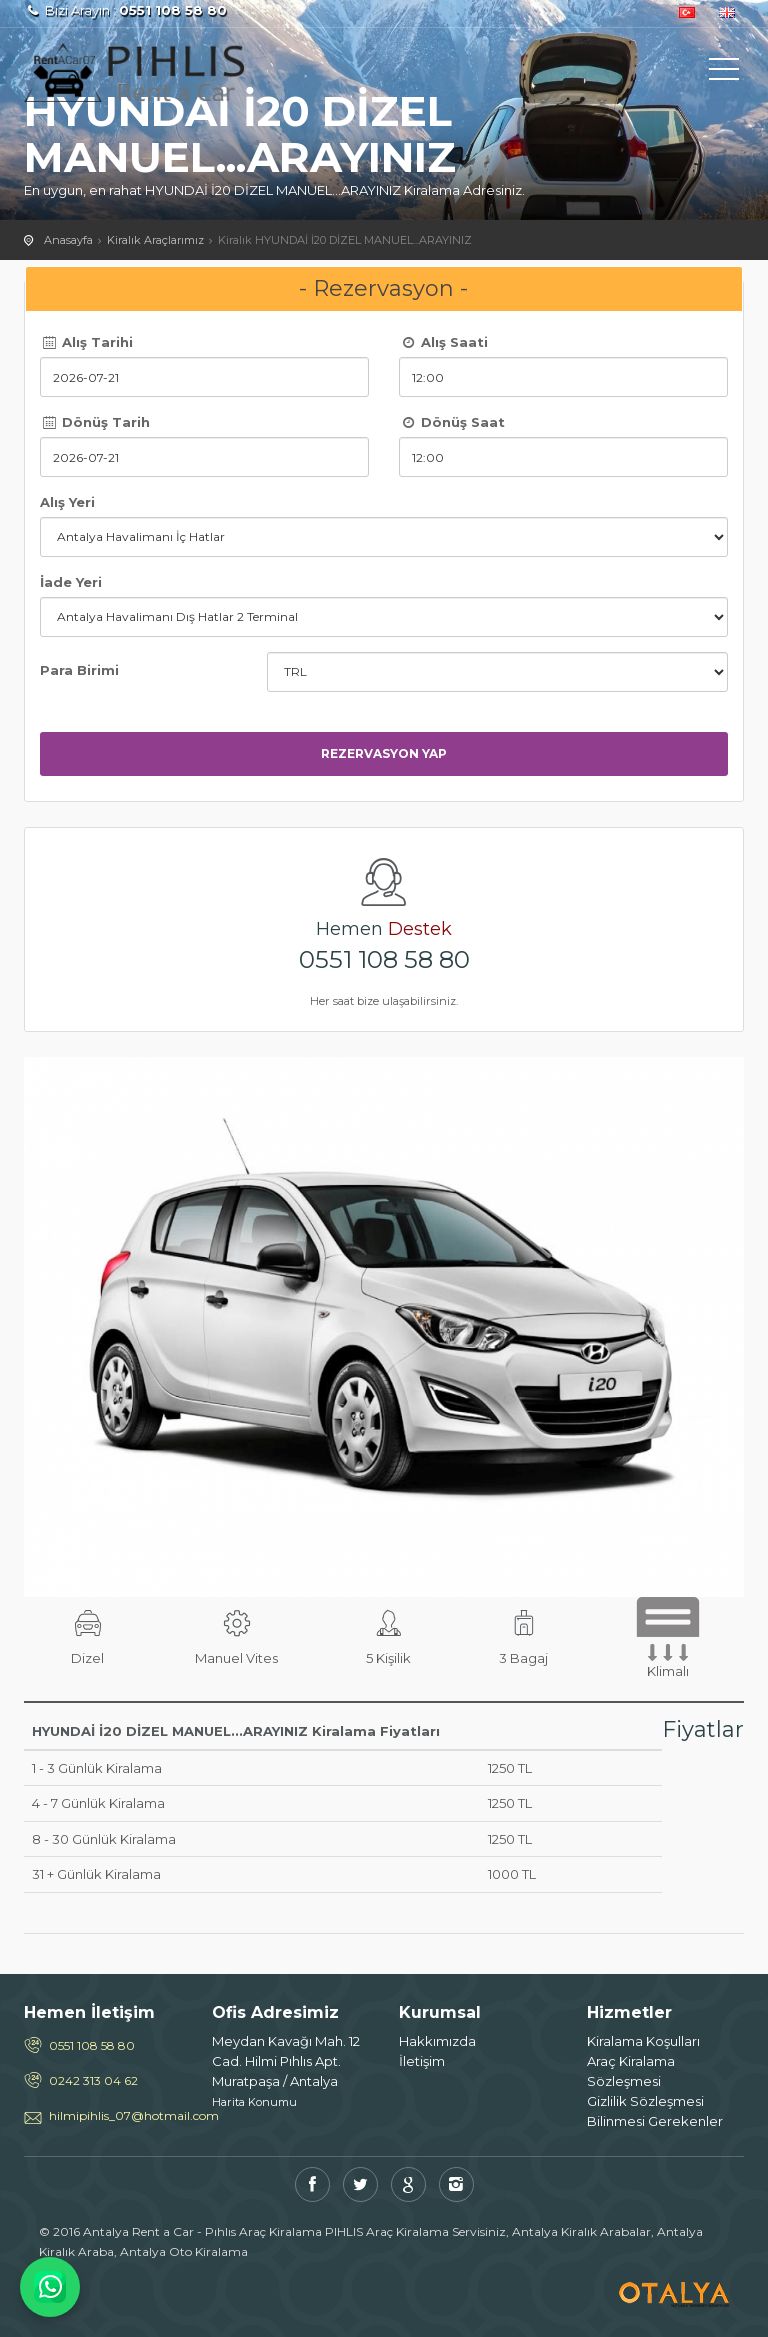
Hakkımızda (437, 2041)
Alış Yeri (67, 502)
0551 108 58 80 (384, 960)
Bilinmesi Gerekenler (655, 2121)
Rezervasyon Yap (384, 753)
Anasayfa (68, 240)
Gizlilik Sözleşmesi (645, 2101)
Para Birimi (79, 670)
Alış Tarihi (86, 342)
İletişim (422, 2061)
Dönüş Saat (452, 422)
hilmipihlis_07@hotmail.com (115, 2115)
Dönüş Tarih (95, 422)
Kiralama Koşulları (643, 2041)
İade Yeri (71, 582)
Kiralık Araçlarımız (155, 240)
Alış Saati (443, 342)
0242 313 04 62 (93, 2080)
